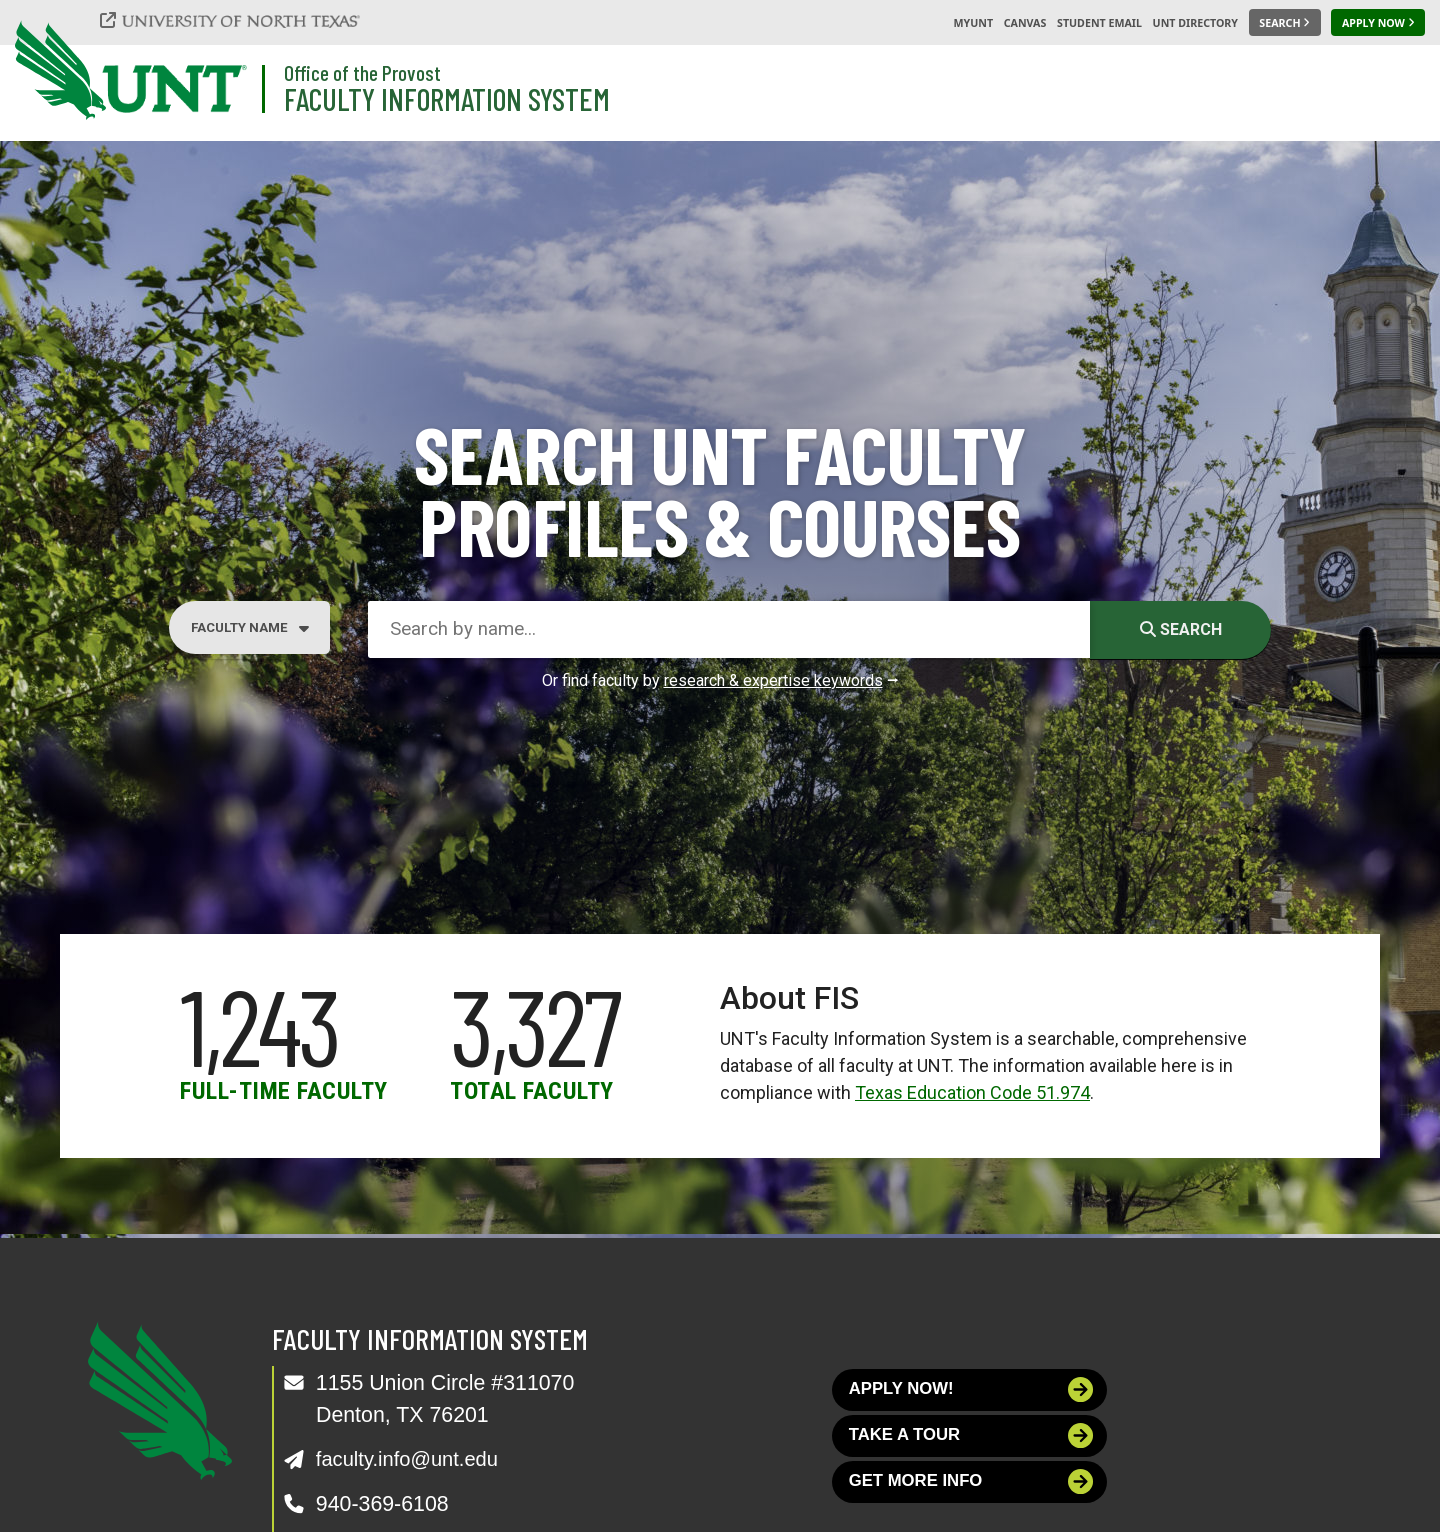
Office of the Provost (362, 72)
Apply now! (971, 1391)
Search (1181, 629)
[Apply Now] (1378, 23)
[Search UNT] (1285, 23)
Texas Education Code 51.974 (972, 1092)
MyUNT (973, 23)
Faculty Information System (447, 98)
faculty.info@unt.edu (412, 1459)
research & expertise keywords (773, 680)
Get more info (971, 1490)
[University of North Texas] (241, 20)
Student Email (1099, 23)
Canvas (1025, 23)
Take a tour (971, 1440)
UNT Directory (1195, 23)
